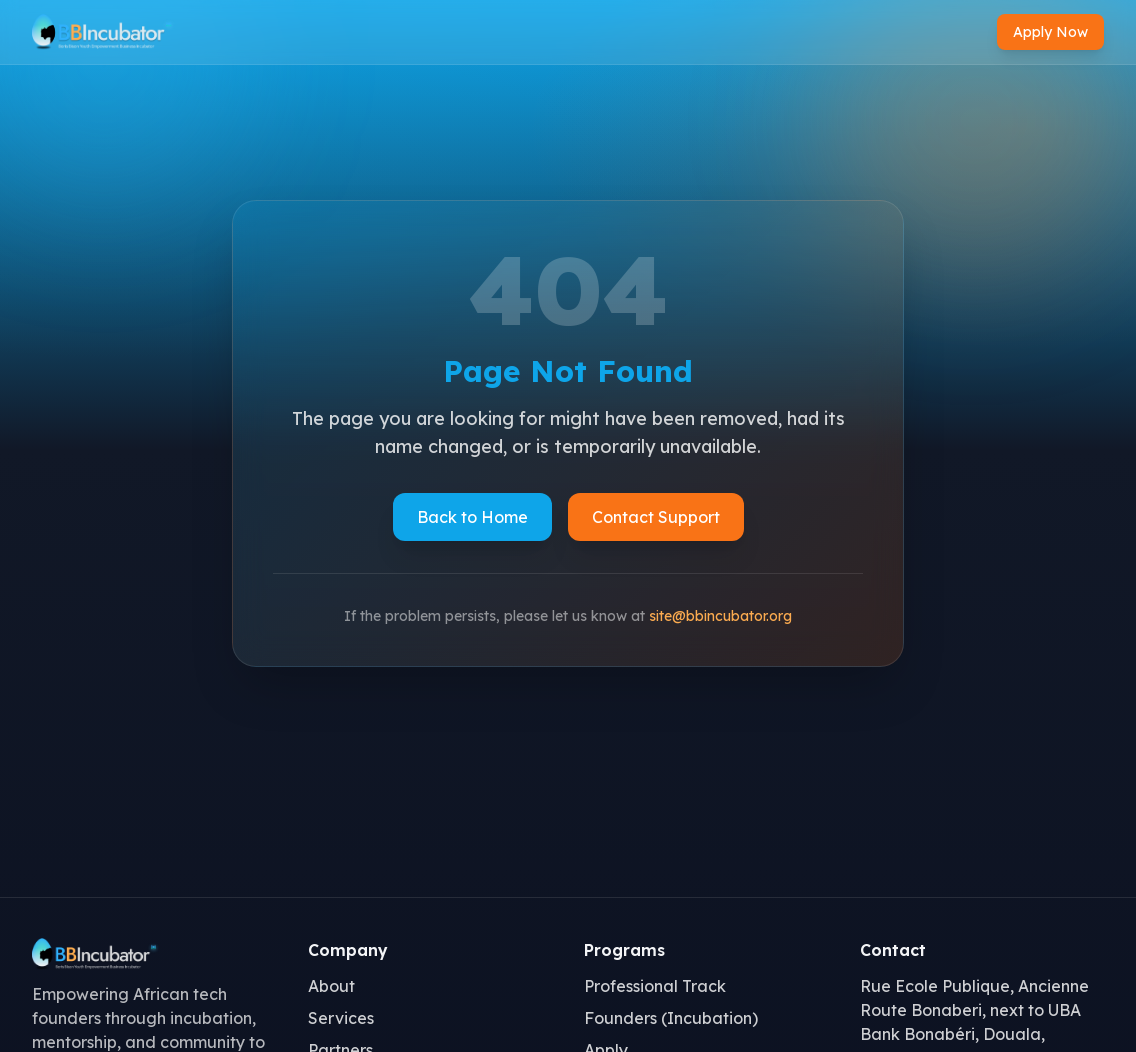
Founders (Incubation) (671, 1018)
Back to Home (472, 517)
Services (341, 1018)
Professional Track (655, 986)
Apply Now (1050, 32)
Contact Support (656, 517)
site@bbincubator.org (720, 616)
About (331, 986)
